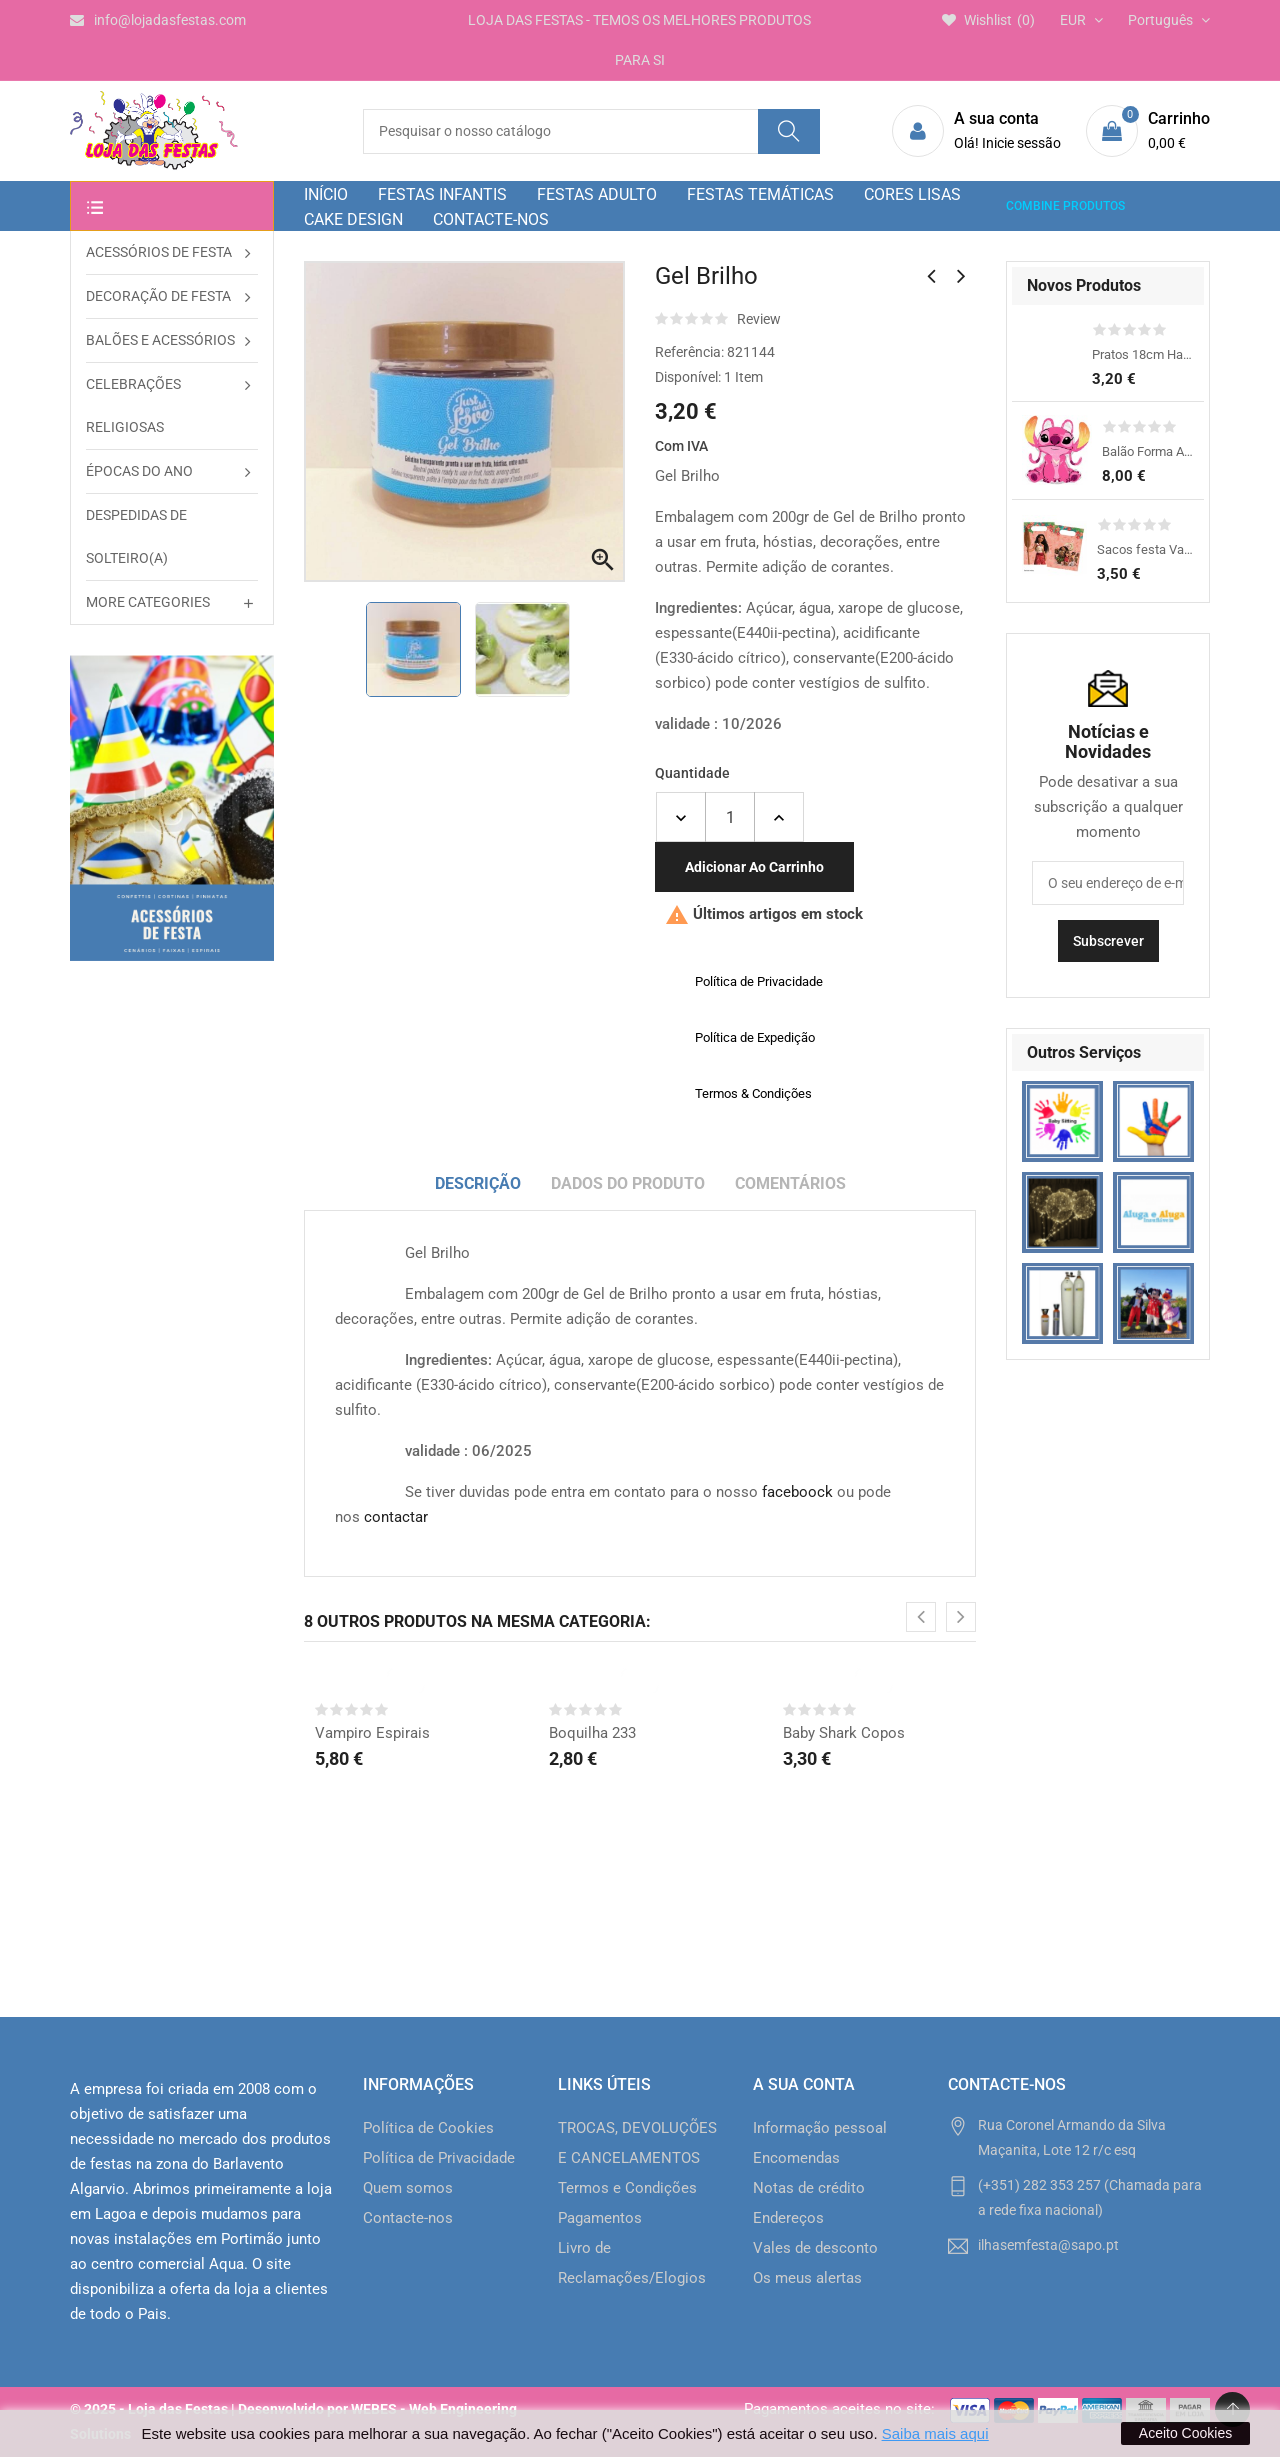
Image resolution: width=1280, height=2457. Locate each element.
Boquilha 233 (592, 1733)
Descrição (478, 1183)
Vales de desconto (815, 2248)
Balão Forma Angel (1148, 451)
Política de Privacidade (439, 2158)
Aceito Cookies (1185, 2433)
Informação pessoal (820, 2128)
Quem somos (408, 2188)
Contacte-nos (408, 2218)
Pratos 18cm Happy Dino (1143, 354)
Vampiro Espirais (372, 1733)
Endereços (788, 2218)
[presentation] (921, 1617)
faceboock (797, 1492)
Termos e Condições (627, 2188)
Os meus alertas (807, 2278)
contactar (396, 1517)
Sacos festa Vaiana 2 (1145, 549)
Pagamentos (600, 2218)
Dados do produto (628, 1183)
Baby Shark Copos (844, 1733)
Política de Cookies (428, 2128)
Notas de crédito (809, 2188)
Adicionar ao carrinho (754, 867)
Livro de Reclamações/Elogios (632, 2263)
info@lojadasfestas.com (158, 20)
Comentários (790, 1183)
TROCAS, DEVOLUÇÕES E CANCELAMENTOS (637, 2143)
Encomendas (796, 2158)
